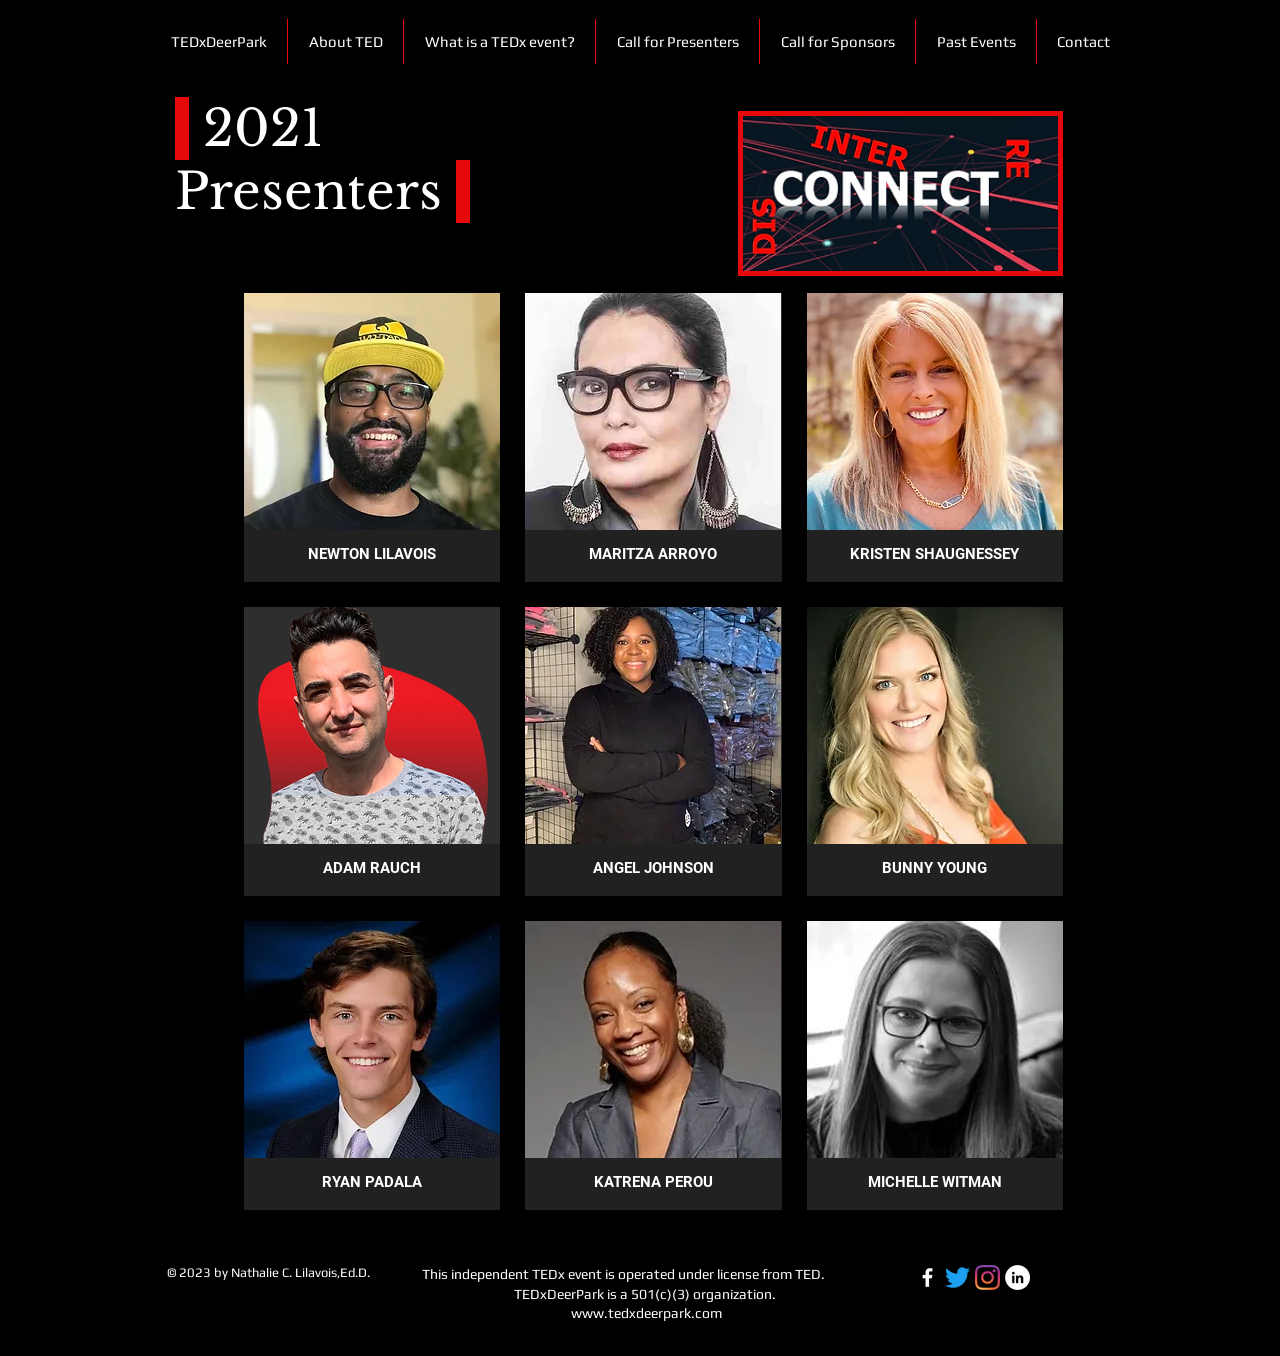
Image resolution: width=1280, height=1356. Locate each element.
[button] (975, 41)
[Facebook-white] (927, 1277)
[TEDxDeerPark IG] (987, 1277)
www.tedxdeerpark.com (646, 1313)
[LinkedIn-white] (1017, 1277)
